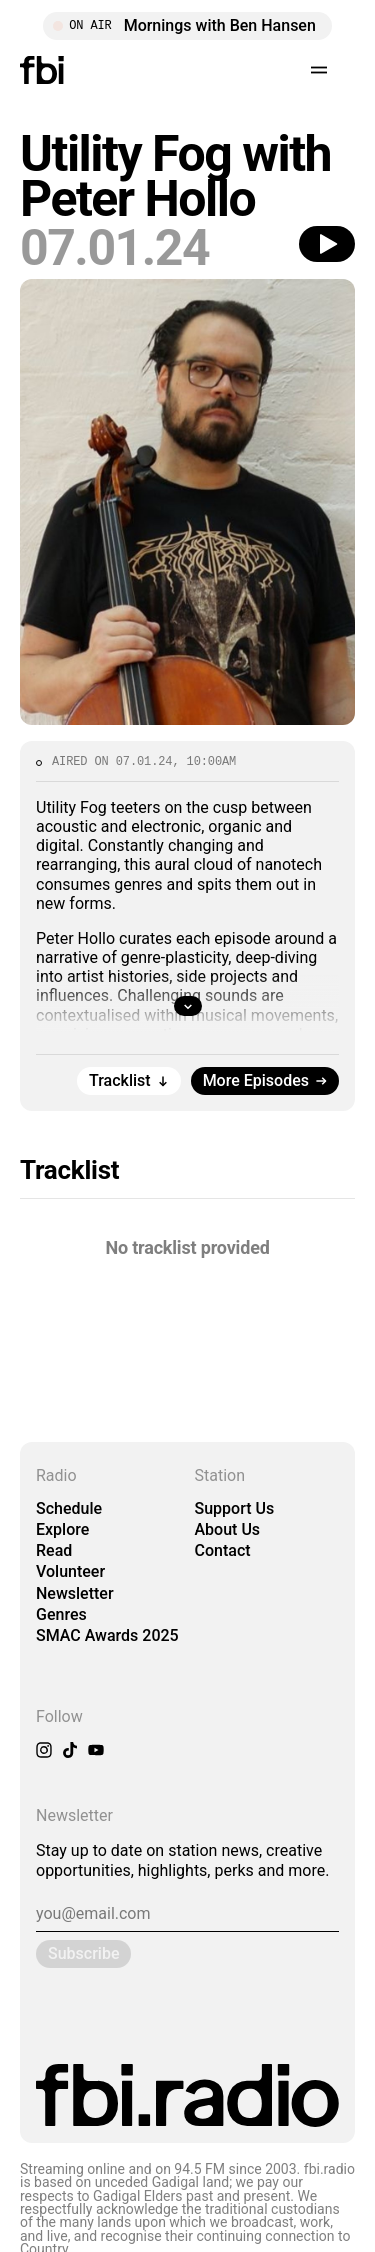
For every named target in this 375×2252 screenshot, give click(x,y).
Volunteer (70, 1571)
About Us (228, 1529)
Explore (62, 1529)
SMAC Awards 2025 (107, 1635)
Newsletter (75, 1593)
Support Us (235, 1508)
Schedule (69, 1508)
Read (54, 1550)
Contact (223, 1550)
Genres (61, 1614)
